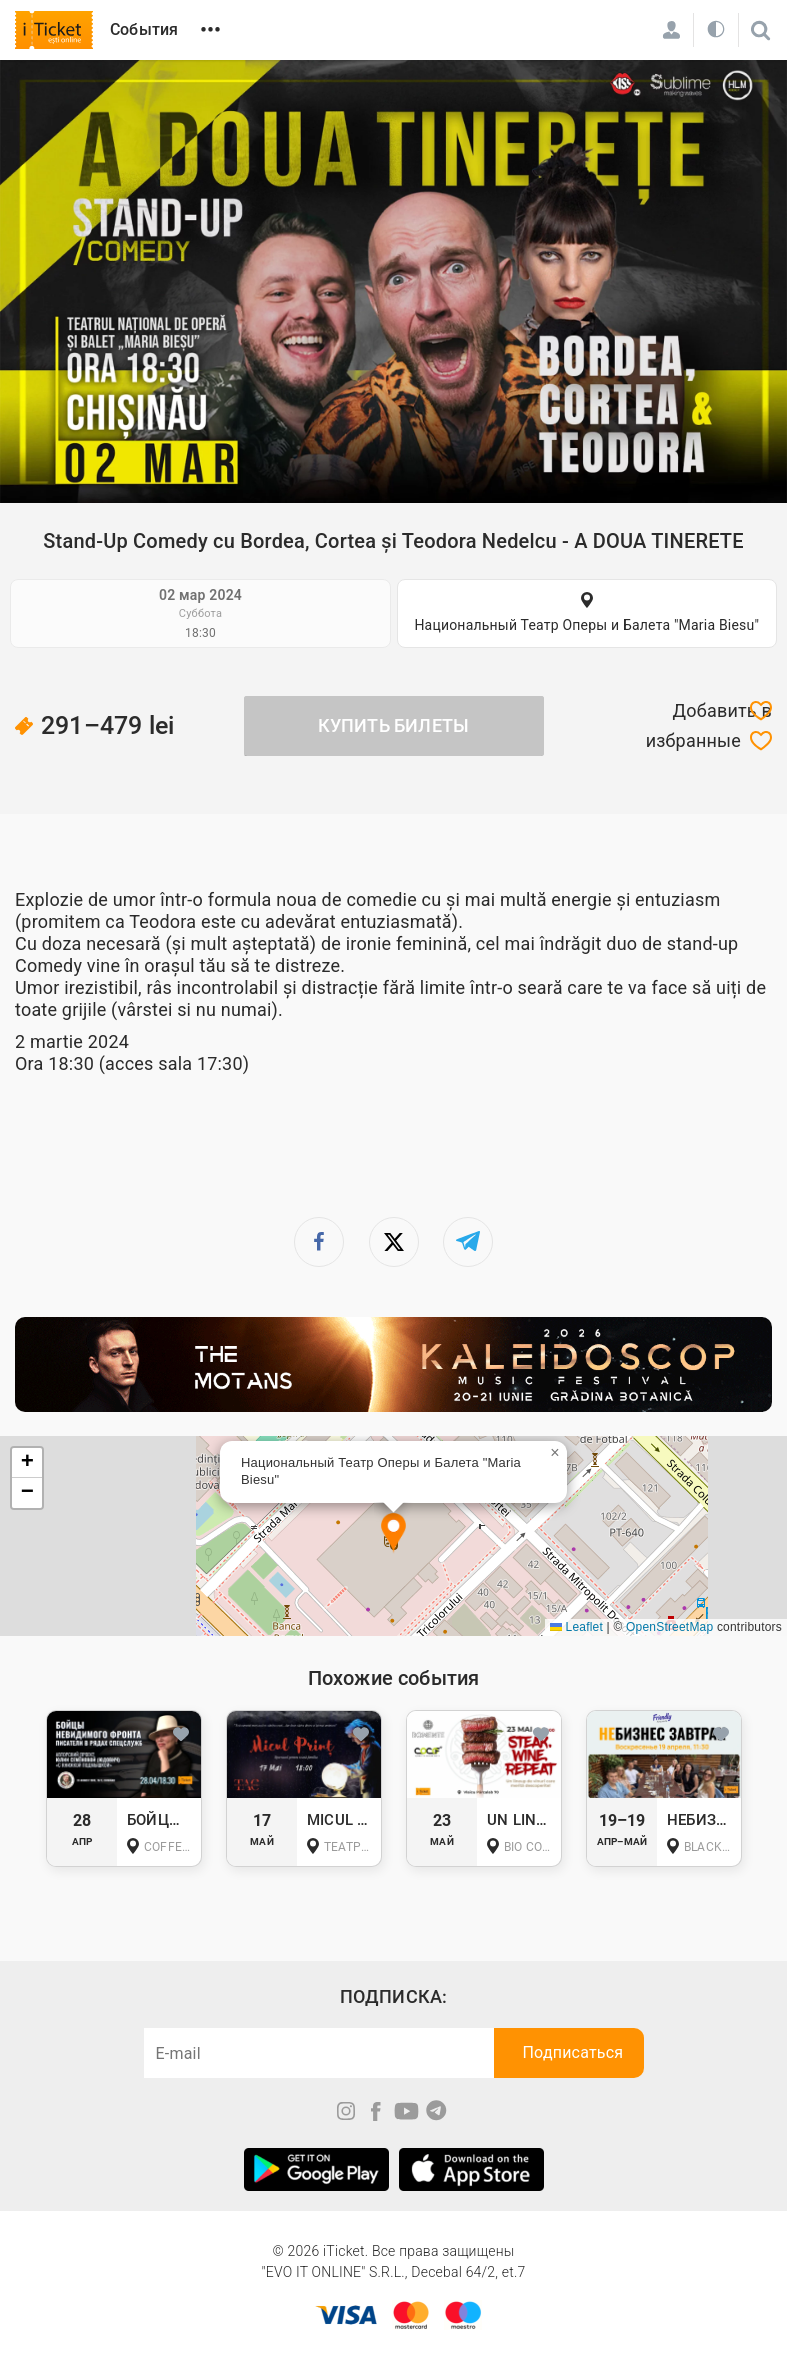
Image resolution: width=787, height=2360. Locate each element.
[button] (393, 1533)
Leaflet (576, 1627)
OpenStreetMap (669, 1627)
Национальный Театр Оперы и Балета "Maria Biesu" (586, 625)
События (144, 29)
